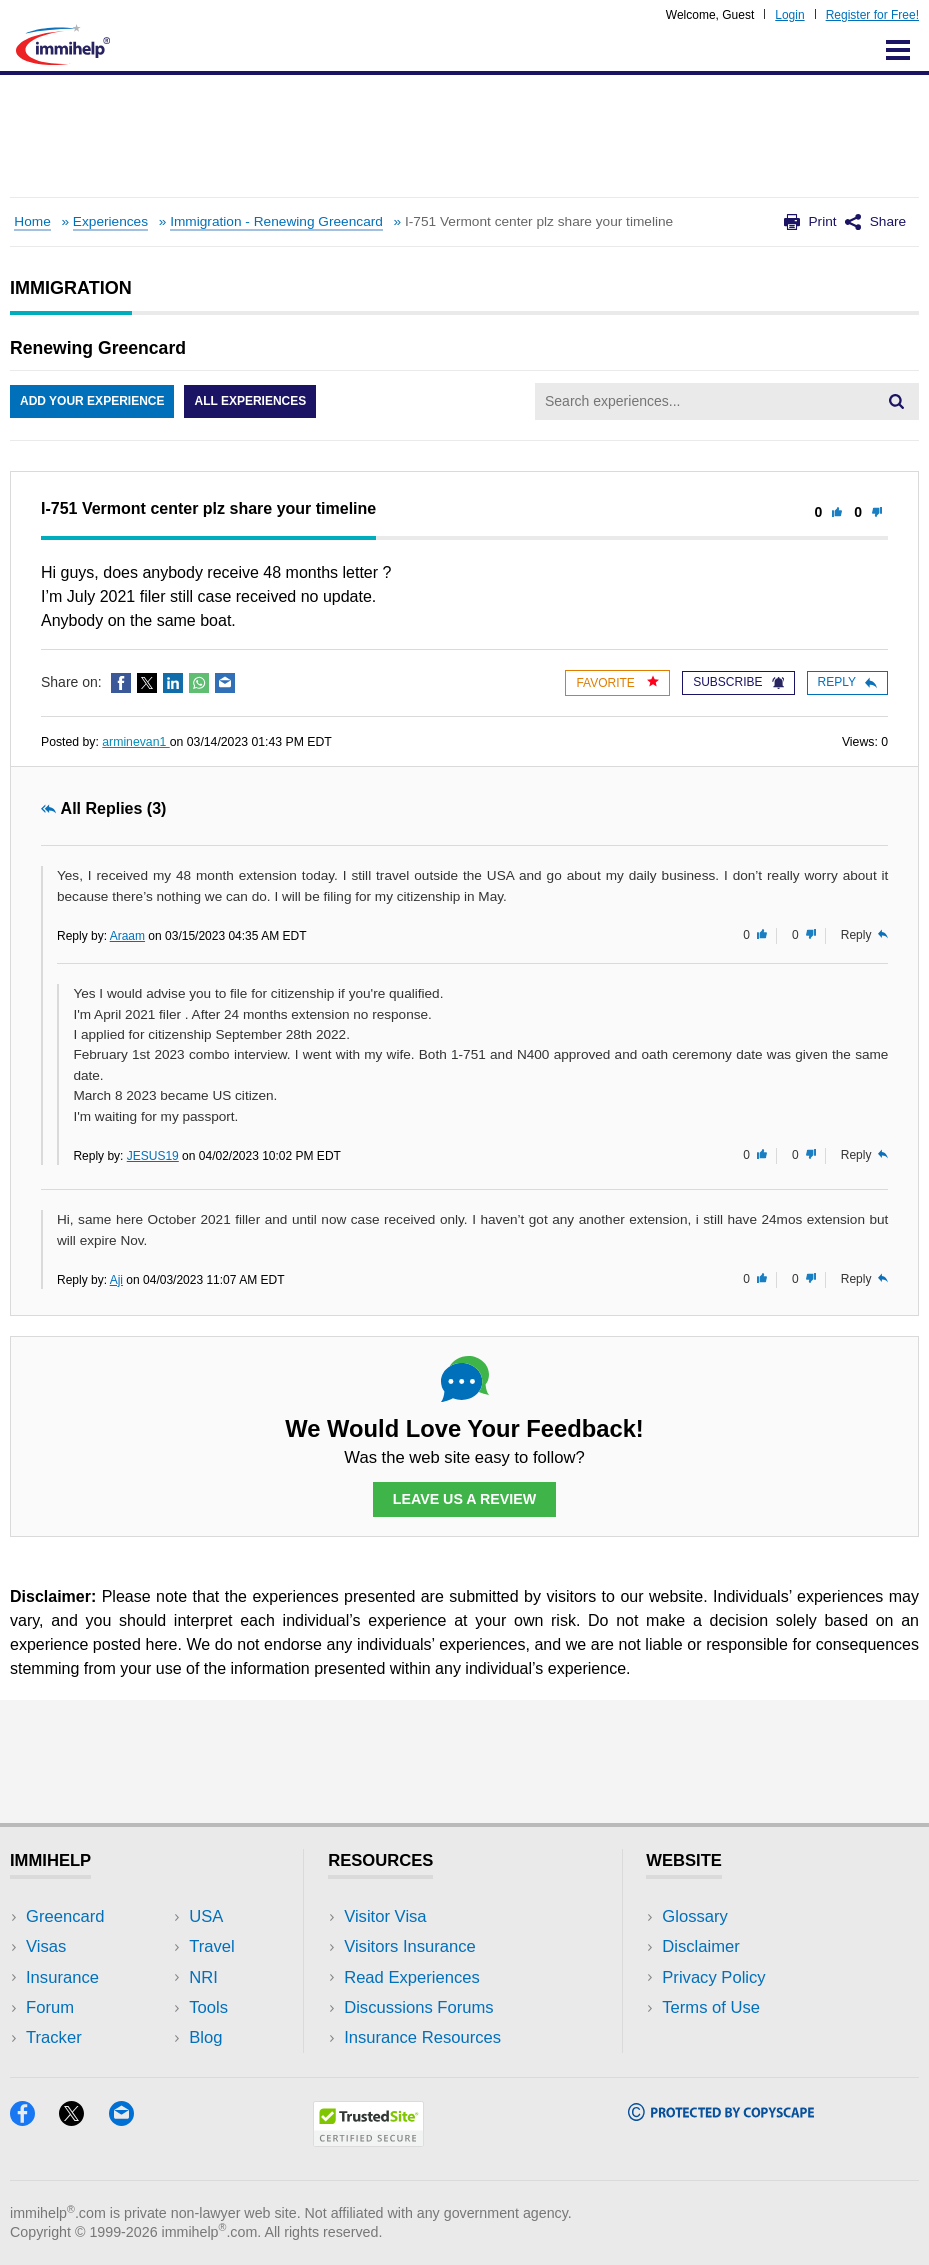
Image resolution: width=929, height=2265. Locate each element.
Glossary (695, 1916)
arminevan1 (135, 742)
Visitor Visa (385, 1916)
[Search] (896, 401)
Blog (205, 2037)
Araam (127, 936)
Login (789, 15)
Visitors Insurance (410, 1946)
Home (32, 221)
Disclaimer (701, 1946)
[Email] (131, 2119)
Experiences (110, 221)
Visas (46, 1946)
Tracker (54, 2037)
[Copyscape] (721, 2114)
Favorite (617, 682)
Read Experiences (412, 1977)
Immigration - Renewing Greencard (276, 221)
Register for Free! (872, 15)
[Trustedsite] (368, 2140)
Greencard (65, 1916)
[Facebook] (34, 2119)
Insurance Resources (422, 2037)
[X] (83, 2119)
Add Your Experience (92, 401)
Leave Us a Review (465, 1499)
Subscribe (738, 682)
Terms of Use (711, 2007)
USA (206, 1916)
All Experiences (250, 401)
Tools (208, 2007)
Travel (212, 1946)
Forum (50, 2007)
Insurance (62, 1977)
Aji (116, 1280)
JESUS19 (153, 1156)
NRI (203, 1977)
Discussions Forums (419, 2007)
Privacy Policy (713, 1977)
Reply (847, 682)
